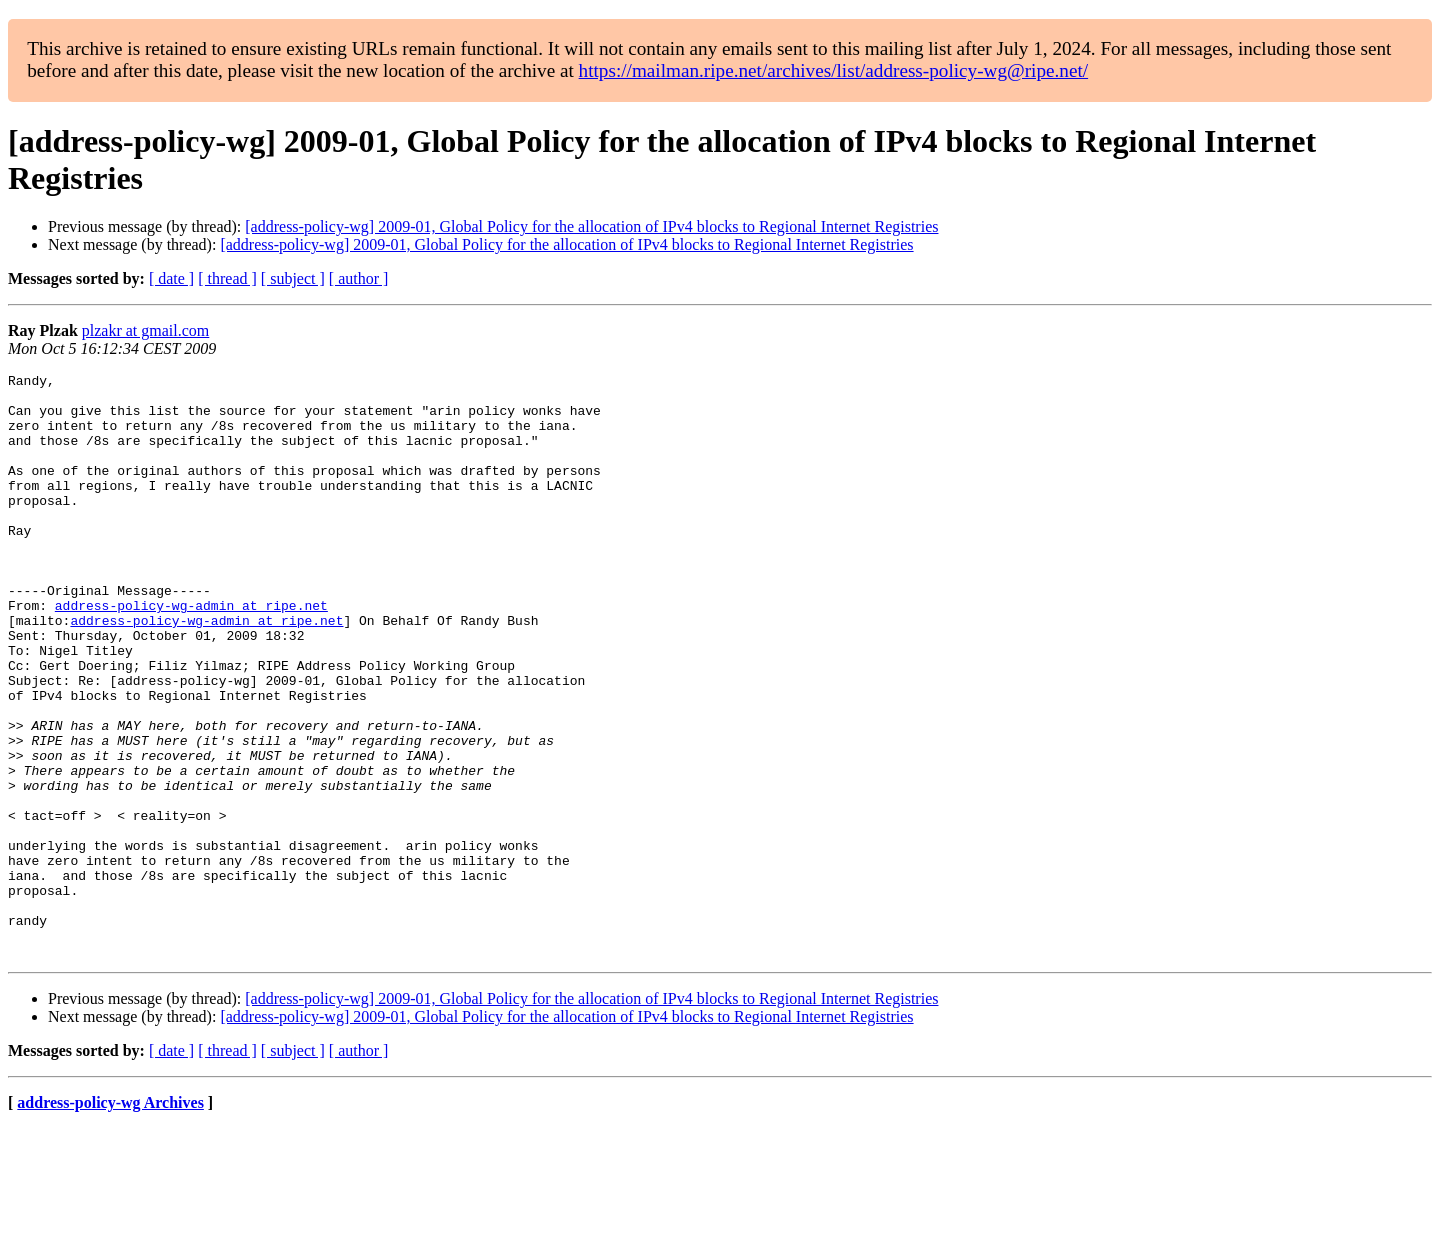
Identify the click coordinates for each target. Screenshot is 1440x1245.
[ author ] (359, 278)
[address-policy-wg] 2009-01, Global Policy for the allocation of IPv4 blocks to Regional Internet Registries (591, 226)
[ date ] (171, 278)
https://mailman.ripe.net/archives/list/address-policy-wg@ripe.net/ (834, 70)
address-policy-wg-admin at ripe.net (191, 653)
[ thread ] (227, 278)
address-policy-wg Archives (110, 1219)
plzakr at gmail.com (146, 330)
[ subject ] (293, 278)
